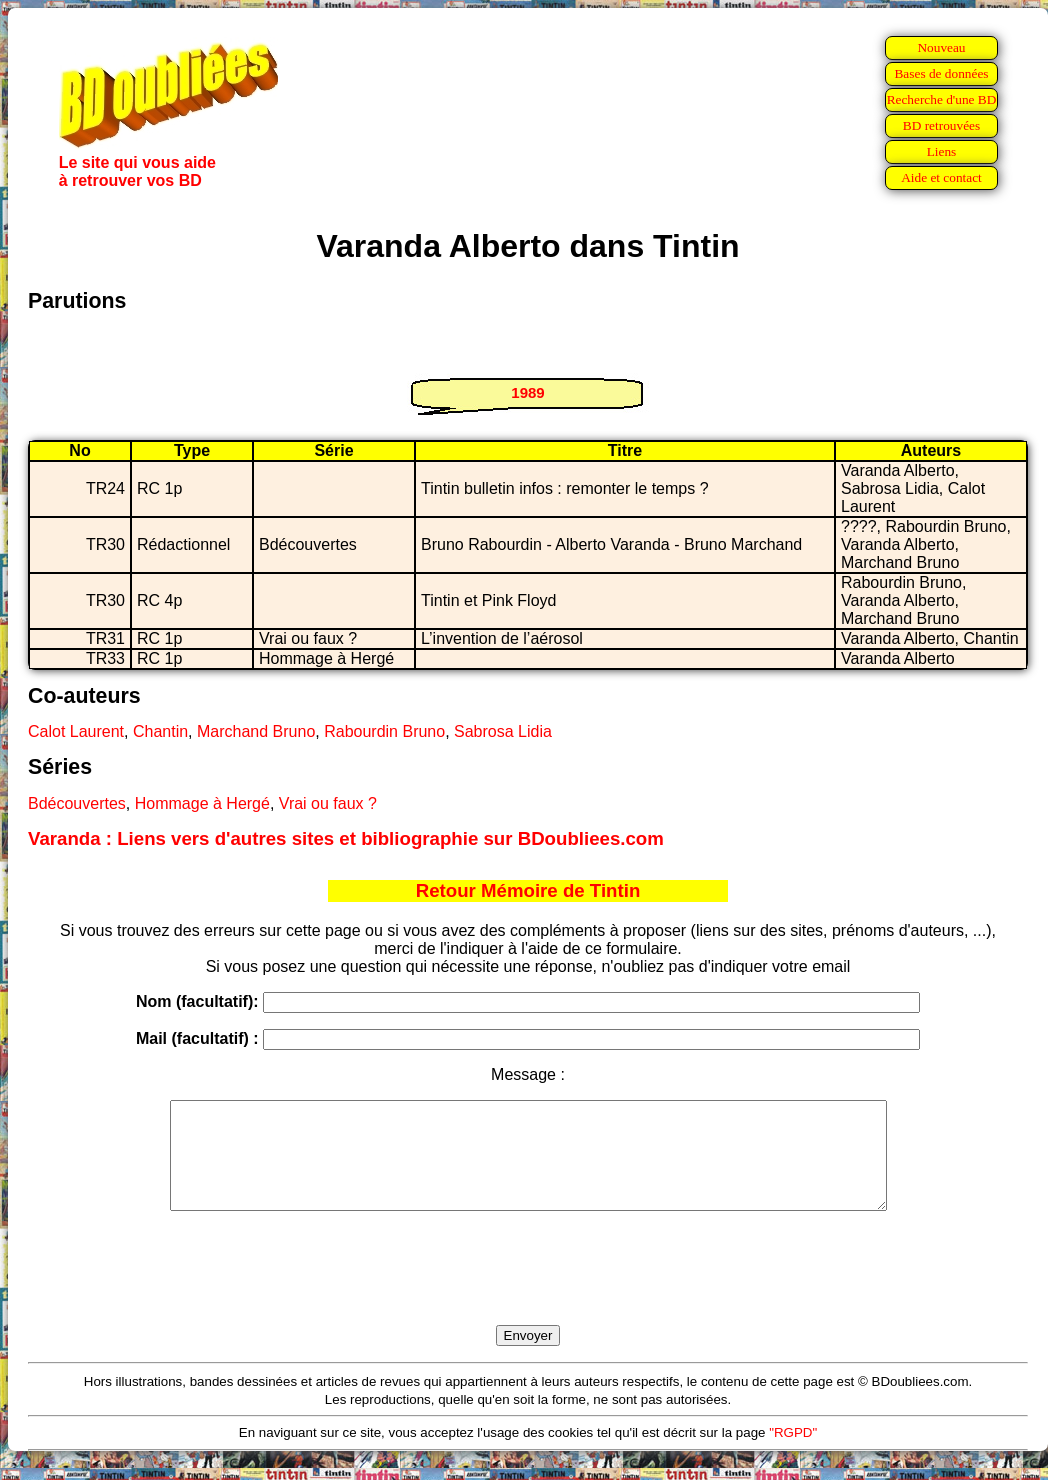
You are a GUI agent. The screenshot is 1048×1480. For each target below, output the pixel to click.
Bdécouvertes (77, 803)
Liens (942, 151)
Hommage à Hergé (202, 803)
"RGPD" (793, 1453)
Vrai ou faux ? (328, 803)
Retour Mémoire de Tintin (528, 890)
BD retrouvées (941, 125)
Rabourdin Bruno (384, 731)
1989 (527, 392)
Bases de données (941, 73)
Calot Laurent (76, 731)
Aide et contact (941, 177)
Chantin (160, 731)
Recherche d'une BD (942, 99)
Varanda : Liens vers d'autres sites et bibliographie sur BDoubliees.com (346, 838)
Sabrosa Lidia (503, 731)
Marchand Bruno (256, 731)
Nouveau (941, 47)
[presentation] (528, 1291)
